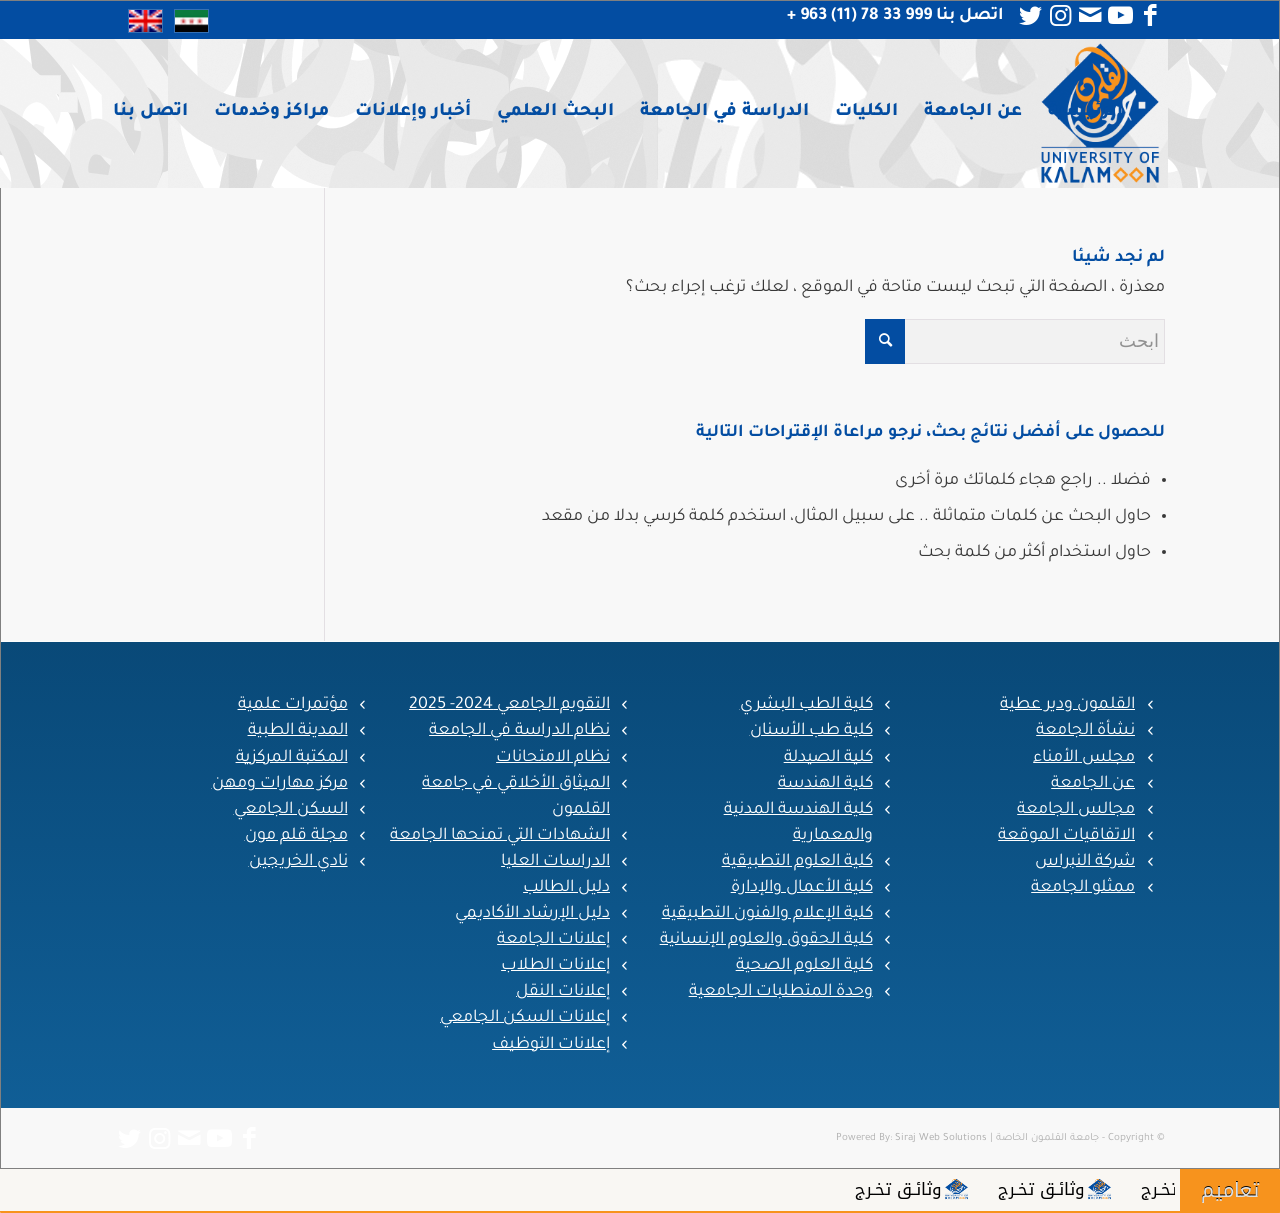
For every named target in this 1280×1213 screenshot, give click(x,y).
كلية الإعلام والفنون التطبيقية (767, 914)
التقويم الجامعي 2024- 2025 (509, 705)
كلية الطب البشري (806, 705)
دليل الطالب (566, 888)
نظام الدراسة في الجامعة (519, 731)
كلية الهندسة (825, 784)
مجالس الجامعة (1076, 810)
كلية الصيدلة (828, 758)
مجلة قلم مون (296, 836)
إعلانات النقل (563, 992)
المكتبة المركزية (292, 758)
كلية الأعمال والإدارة (802, 888)
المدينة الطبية (298, 731)
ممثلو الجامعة (1083, 888)
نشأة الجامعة (1085, 731)
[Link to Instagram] (1060, 16)
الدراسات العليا (555, 862)
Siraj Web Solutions (941, 1138)
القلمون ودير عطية (1067, 705)
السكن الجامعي (291, 810)
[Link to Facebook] (1150, 16)
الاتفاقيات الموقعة (1066, 836)
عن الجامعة (1093, 784)
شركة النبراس (1085, 862)
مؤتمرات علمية (293, 705)
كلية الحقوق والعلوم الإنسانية (766, 940)
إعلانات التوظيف (551, 1045)
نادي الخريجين (298, 862)
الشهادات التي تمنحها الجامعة (500, 836)
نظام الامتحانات (553, 758)
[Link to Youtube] (1120, 16)
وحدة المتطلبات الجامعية (781, 992)
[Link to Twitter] (1030, 16)
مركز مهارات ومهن (280, 784)
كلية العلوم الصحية (804, 966)
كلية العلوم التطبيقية (797, 862)
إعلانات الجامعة (553, 940)
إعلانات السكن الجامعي (525, 1018)
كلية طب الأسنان (811, 731)
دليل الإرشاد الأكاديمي (532, 914)
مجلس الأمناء (1084, 758)
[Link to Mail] (1090, 16)
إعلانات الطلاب (555, 966)
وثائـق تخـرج (1152, 1189)
